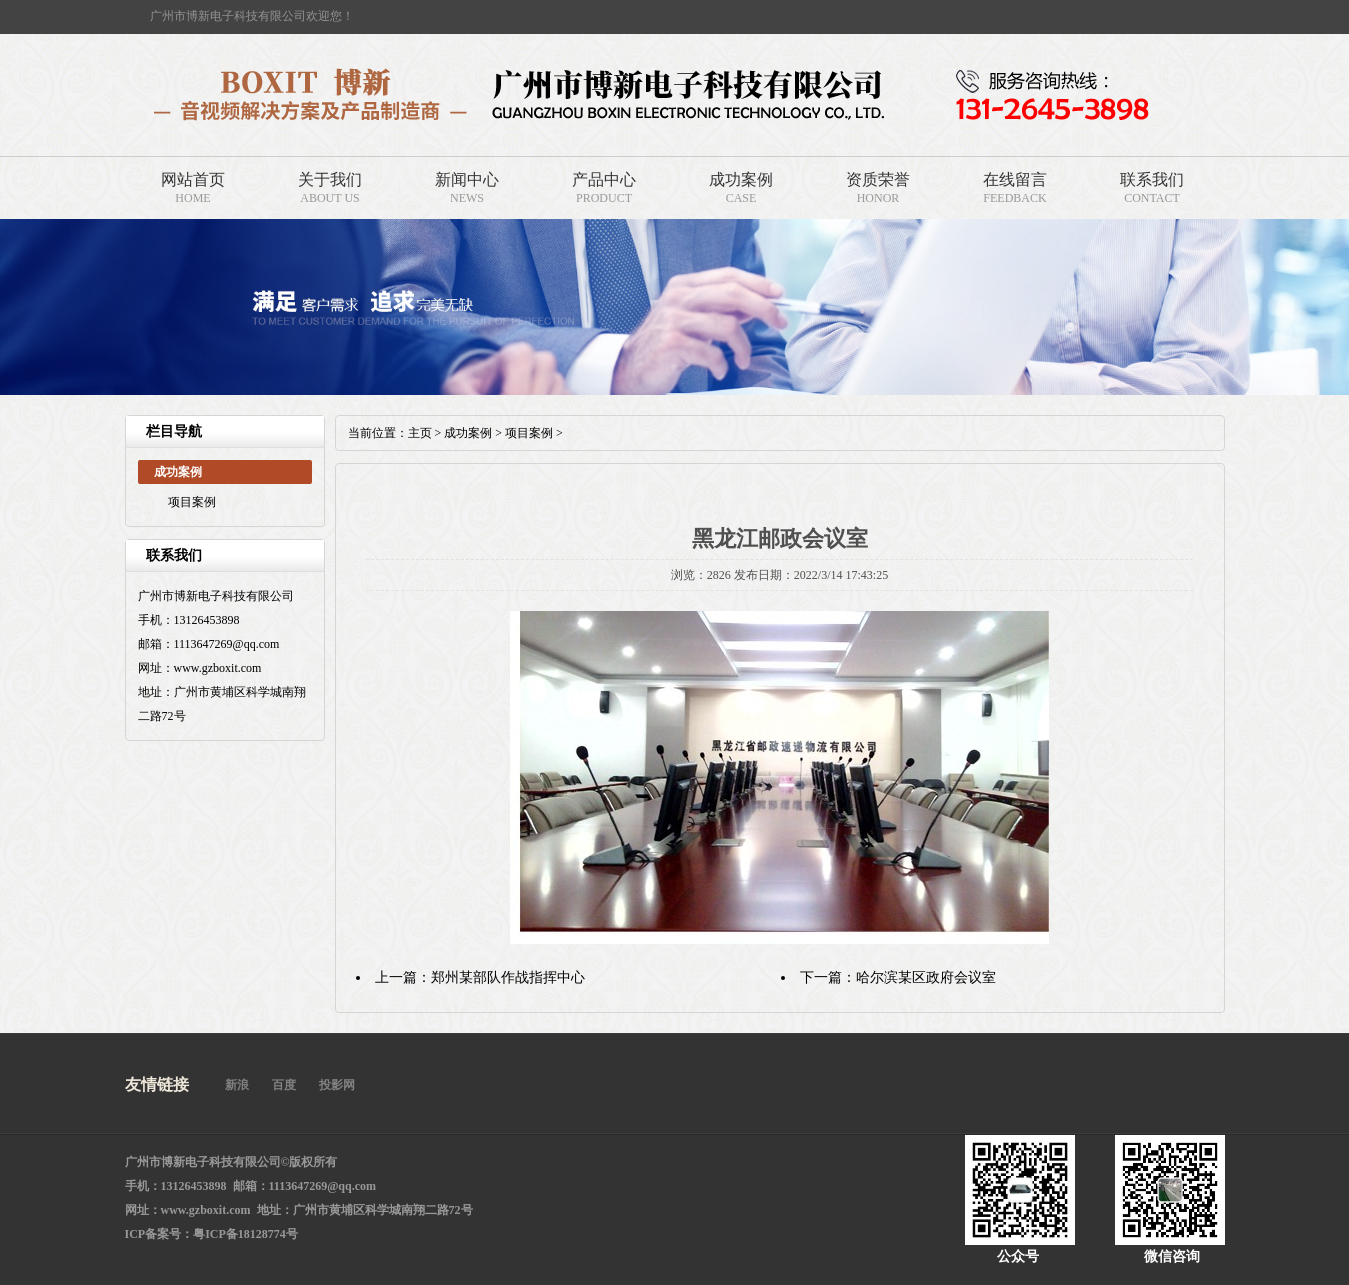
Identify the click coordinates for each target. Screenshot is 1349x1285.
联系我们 (1152, 179)
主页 (420, 433)
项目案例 (192, 502)
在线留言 (1015, 179)
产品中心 (604, 179)
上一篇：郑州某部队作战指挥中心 (480, 977)
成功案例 (741, 179)
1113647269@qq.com (323, 1186)
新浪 (237, 1085)
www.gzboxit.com (206, 1210)
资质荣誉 (878, 179)
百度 (284, 1085)
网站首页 (193, 179)
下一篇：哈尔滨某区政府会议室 (898, 977)
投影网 (337, 1085)
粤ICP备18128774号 (245, 1234)
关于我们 (330, 179)
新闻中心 (467, 179)
